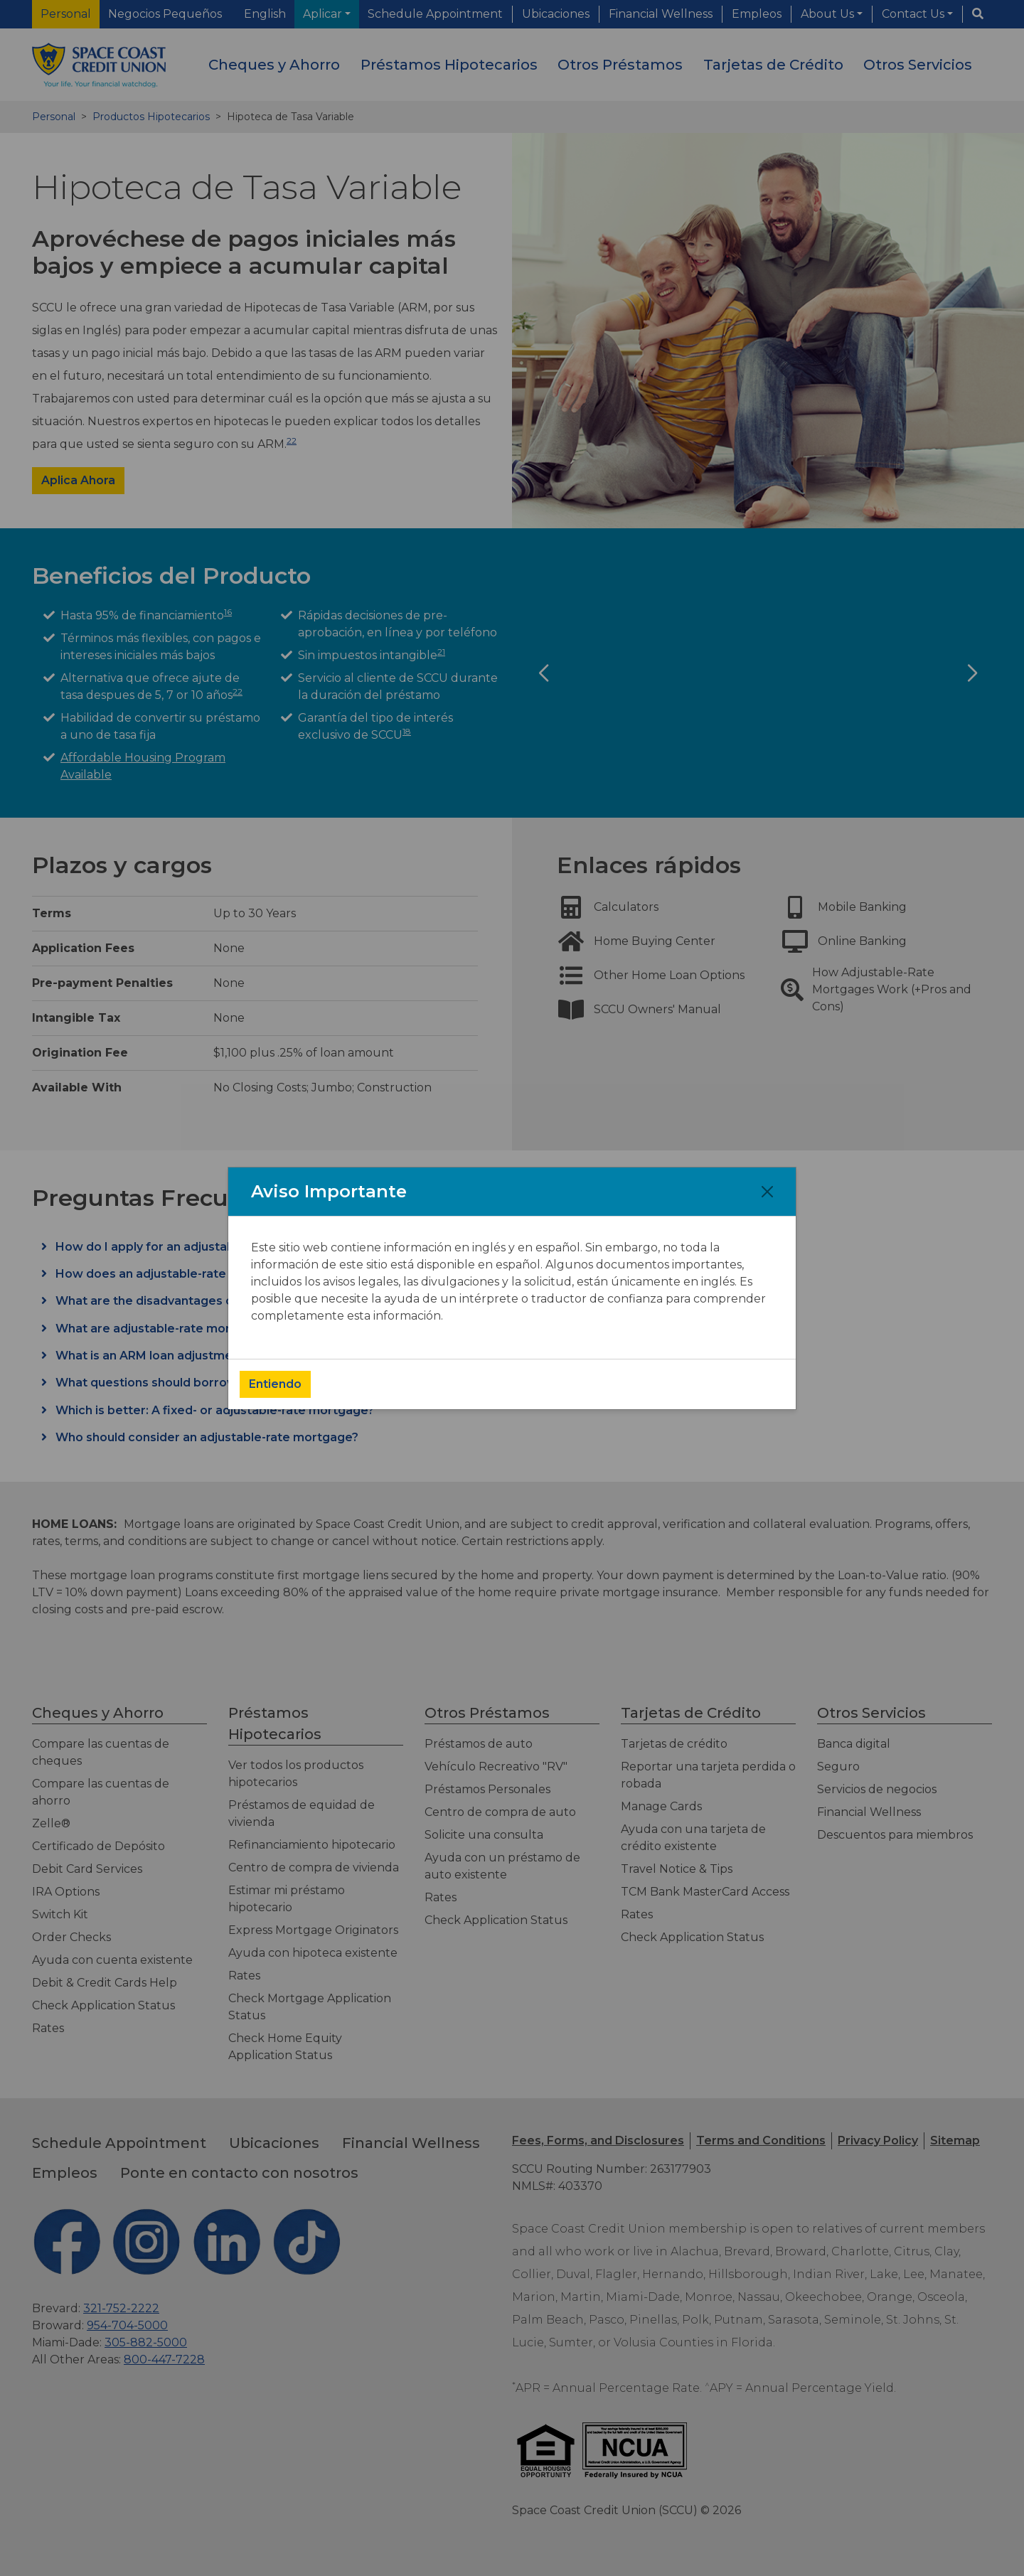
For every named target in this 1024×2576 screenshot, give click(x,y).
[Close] (767, 1191)
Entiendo (275, 1384)
